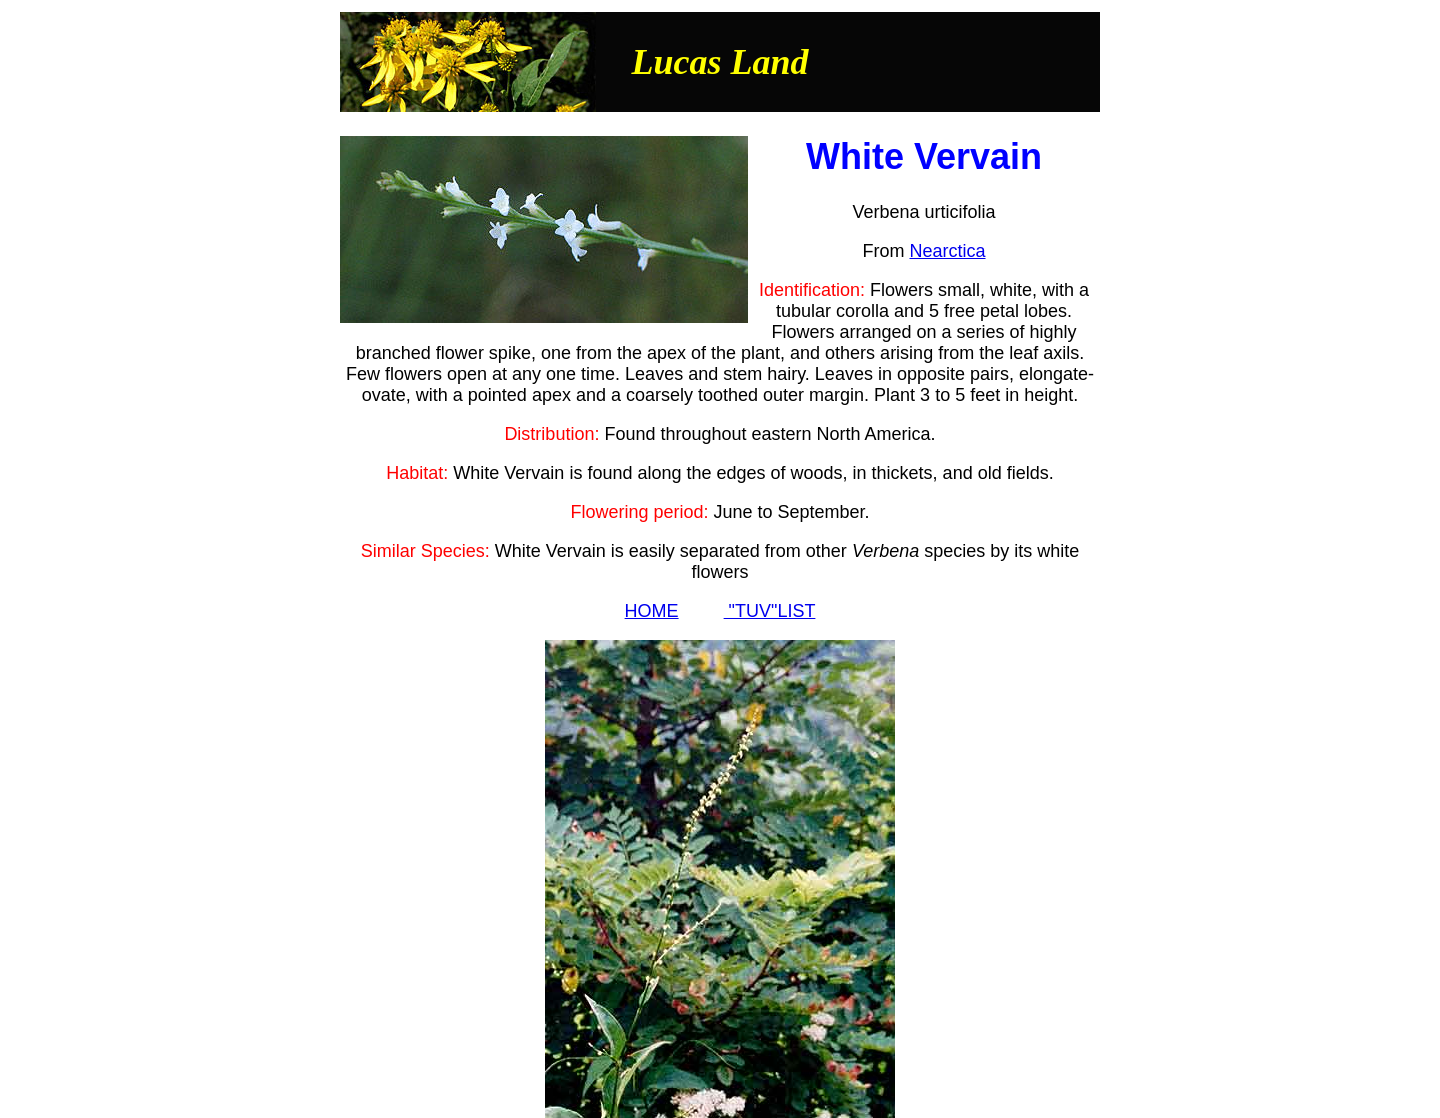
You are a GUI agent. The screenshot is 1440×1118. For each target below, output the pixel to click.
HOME (652, 611)
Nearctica (947, 251)
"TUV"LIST (770, 611)
